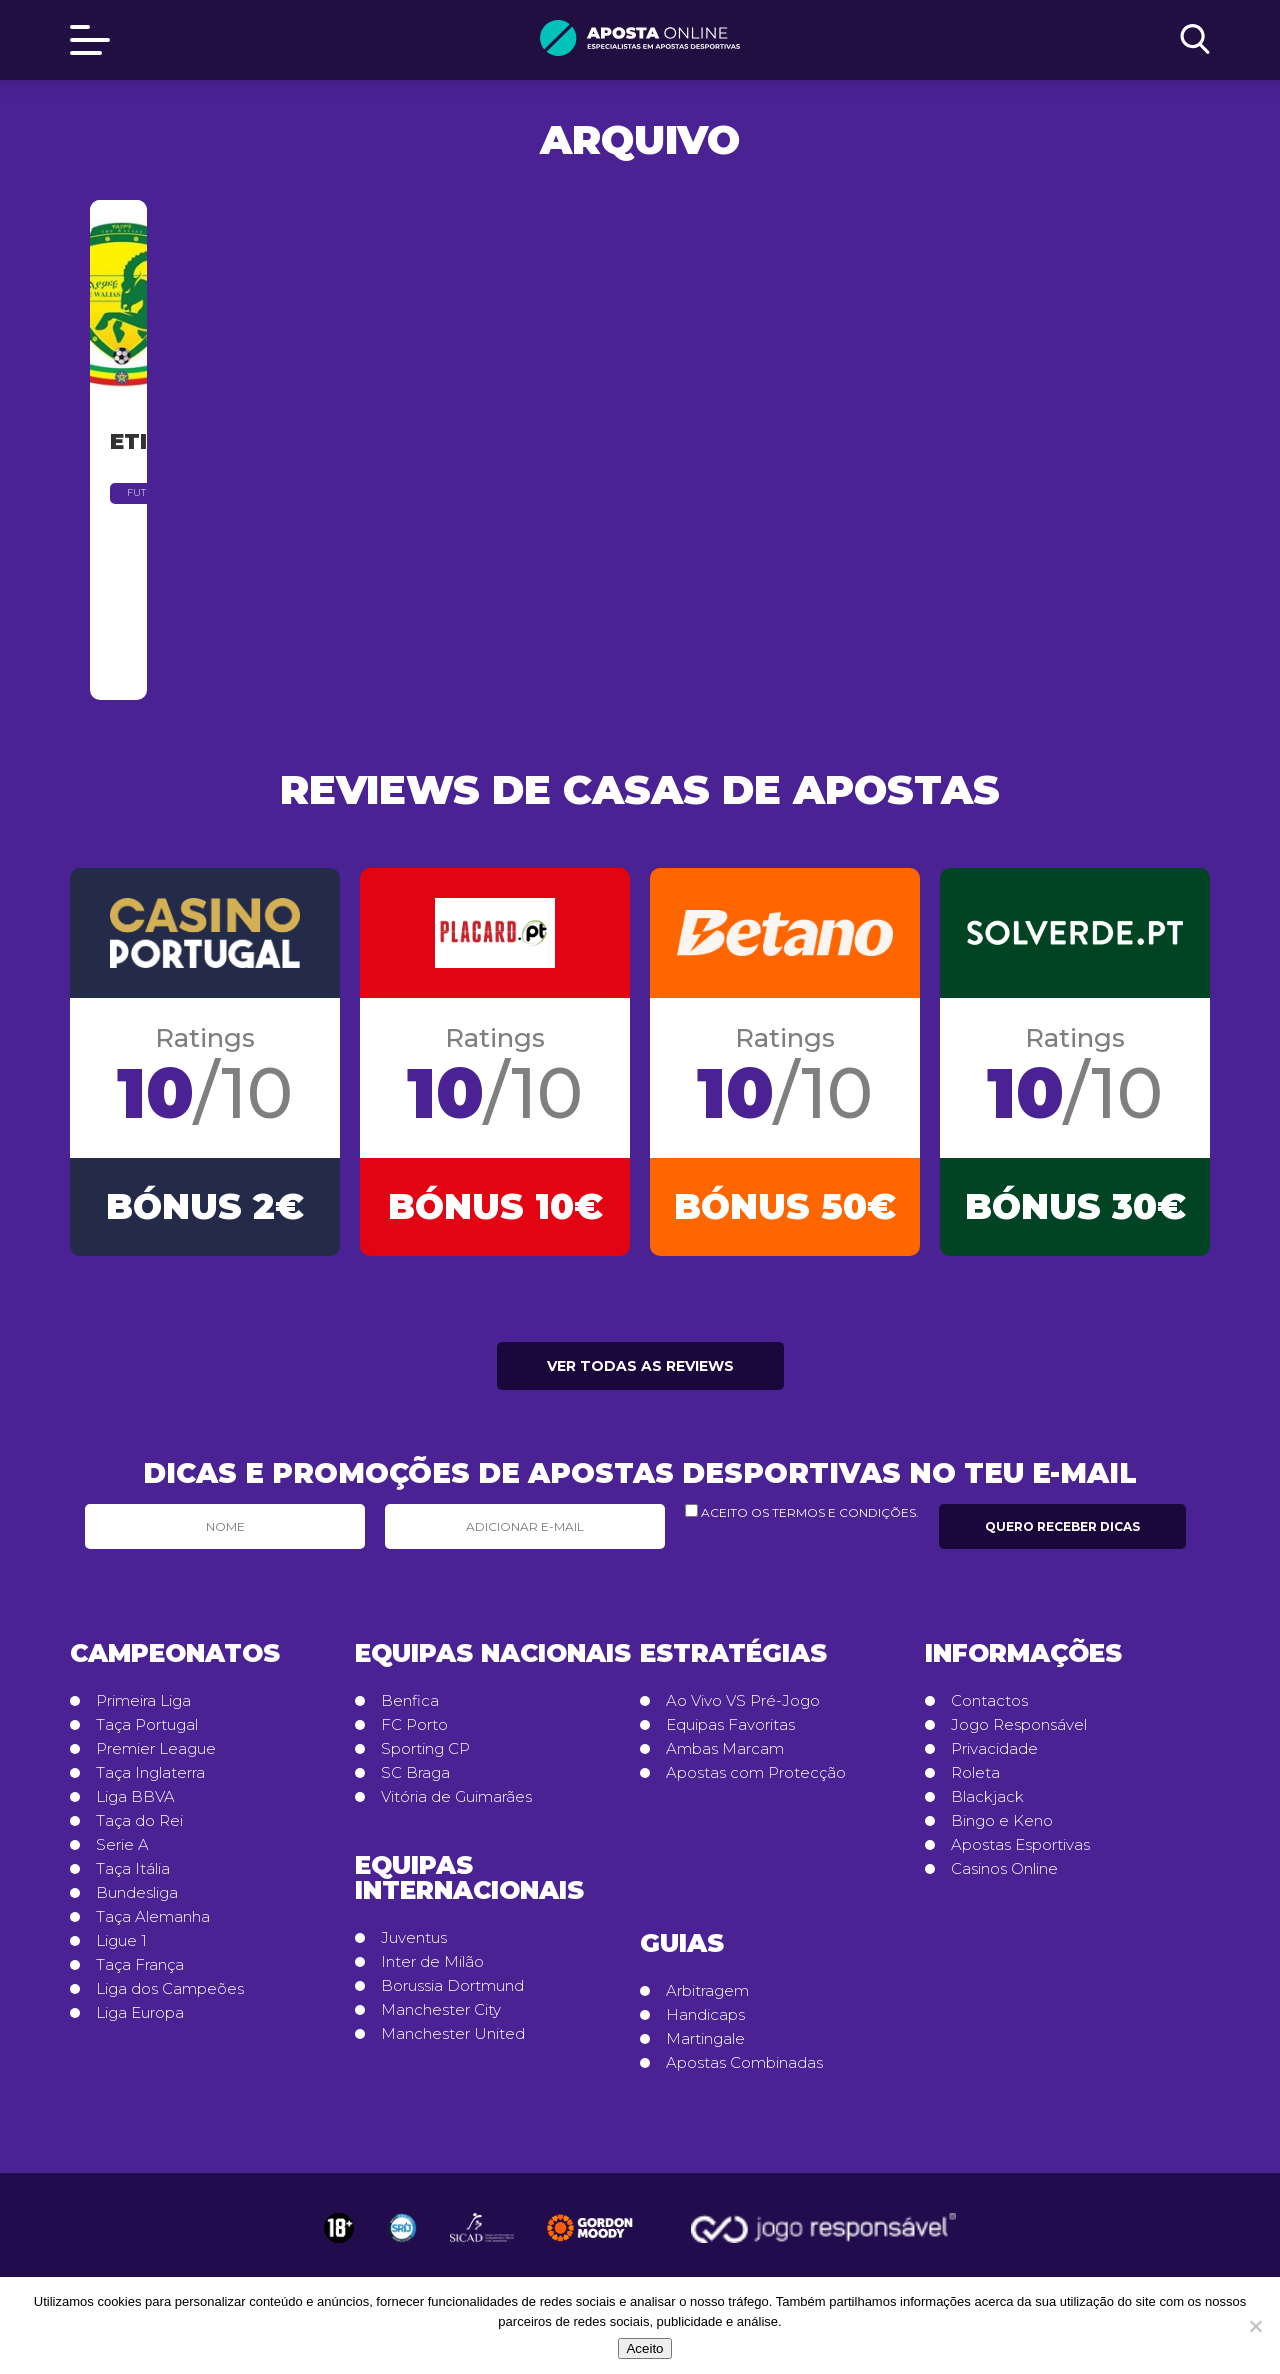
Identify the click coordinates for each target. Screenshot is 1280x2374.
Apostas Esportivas (1020, 1846)
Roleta (975, 1774)
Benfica (410, 1702)
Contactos (989, 1702)
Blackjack (987, 1798)
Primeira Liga (143, 1702)
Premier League (156, 1750)
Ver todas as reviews (640, 1367)
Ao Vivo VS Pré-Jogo (743, 1702)
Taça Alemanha (153, 1918)
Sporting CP (425, 1750)
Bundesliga (137, 1894)
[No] (1255, 2326)
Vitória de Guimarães (456, 1798)
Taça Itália (133, 1870)
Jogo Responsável (1019, 1726)
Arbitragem (707, 1992)
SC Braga (415, 1774)
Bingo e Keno (1002, 1822)
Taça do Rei (139, 1822)
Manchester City (441, 2011)
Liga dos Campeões (170, 1990)
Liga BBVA (135, 1798)
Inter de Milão (432, 1963)
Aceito (644, 2348)
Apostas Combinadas (744, 2064)
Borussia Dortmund (452, 1987)
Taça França (140, 1966)
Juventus (414, 1939)
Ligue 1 (121, 1942)
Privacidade (994, 1750)
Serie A (122, 1846)
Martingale (705, 2040)
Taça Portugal (147, 1726)
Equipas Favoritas (730, 1726)
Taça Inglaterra (150, 1774)
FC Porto (414, 1726)
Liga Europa (140, 2014)
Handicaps (705, 2016)
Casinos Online (1004, 1870)
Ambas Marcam (725, 1750)
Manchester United (453, 2035)
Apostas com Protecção (756, 1774)
